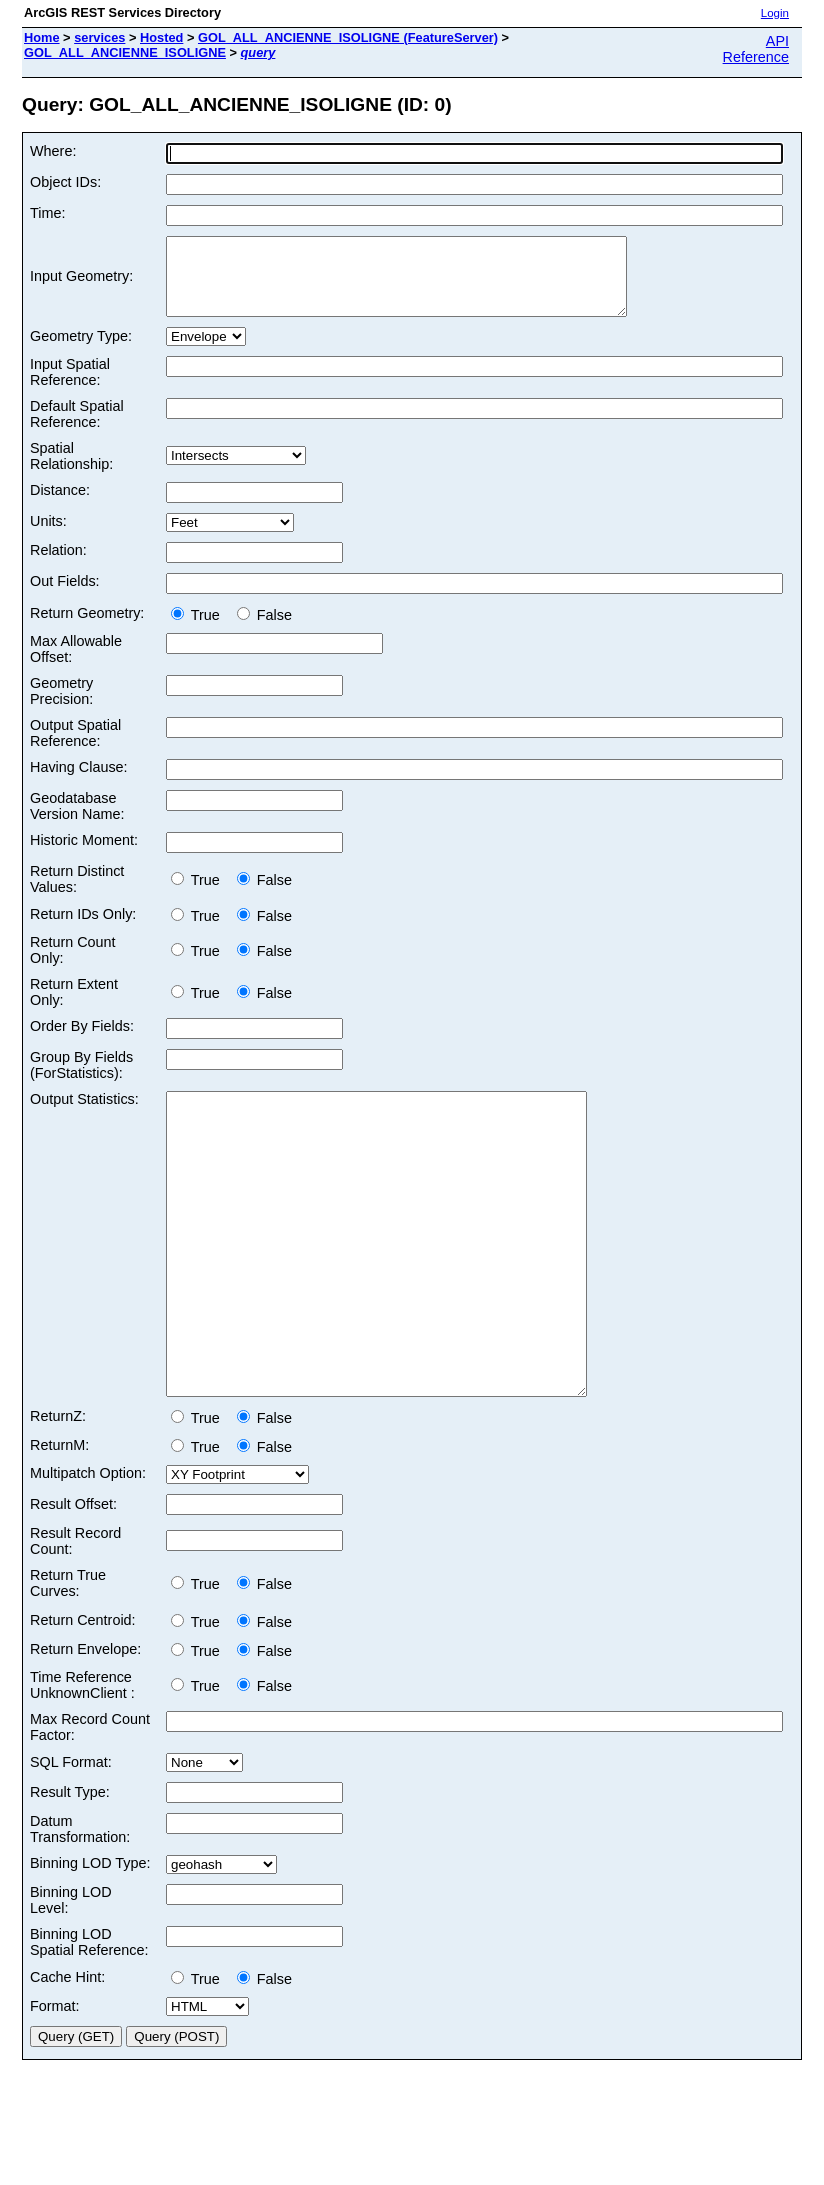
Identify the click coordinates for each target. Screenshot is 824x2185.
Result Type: (70, 1867)
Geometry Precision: (61, 706)
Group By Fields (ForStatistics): (81, 1080)
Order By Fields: (82, 1041)
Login (775, 13)
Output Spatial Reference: (75, 748)
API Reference (756, 49)
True (199, 630)
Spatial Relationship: (71, 471)
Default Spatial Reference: (77, 429)
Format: (55, 2081)
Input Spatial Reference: (70, 387)
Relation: (58, 565)
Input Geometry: (81, 284)
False (264, 630)
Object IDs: (65, 182)
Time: (47, 213)
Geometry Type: (81, 351)
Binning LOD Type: (90, 1938)
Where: (53, 151)
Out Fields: (65, 596)
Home (42, 37)
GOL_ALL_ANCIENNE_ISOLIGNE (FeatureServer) (348, 37)
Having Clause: (79, 782)
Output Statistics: (84, 1114)
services (99, 37)
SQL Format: (71, 1837)
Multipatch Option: (88, 1548)
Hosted (161, 37)
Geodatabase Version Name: (77, 821)
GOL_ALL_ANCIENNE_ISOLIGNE (125, 52)
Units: (48, 536)
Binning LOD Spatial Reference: (89, 2017)
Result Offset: (73, 1579)
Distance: (60, 505)
